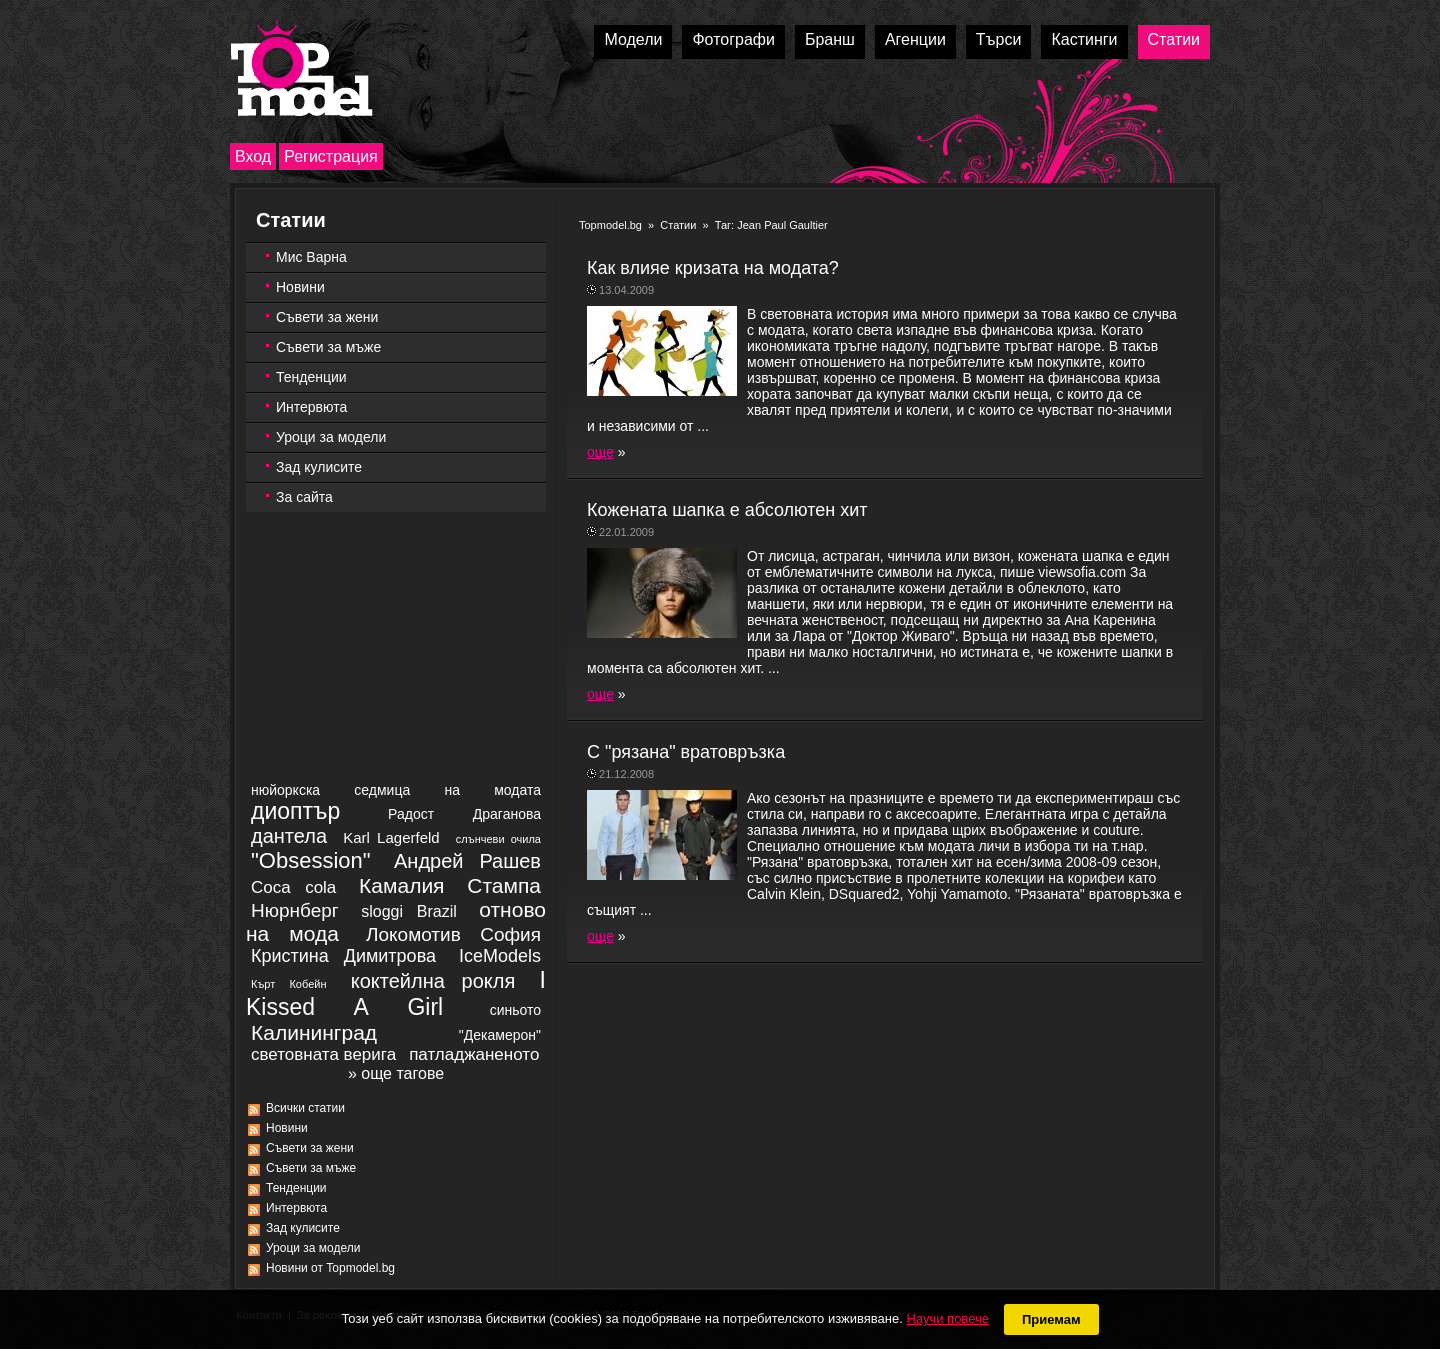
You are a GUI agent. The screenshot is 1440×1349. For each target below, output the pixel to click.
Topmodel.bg (610, 225)
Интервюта (311, 407)
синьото (515, 1010)
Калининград (314, 1032)
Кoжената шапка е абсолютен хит (727, 510)
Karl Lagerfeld (391, 837)
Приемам (1051, 1319)
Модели (633, 39)
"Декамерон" (500, 1035)
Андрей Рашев (467, 861)
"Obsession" (311, 860)
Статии (1174, 39)
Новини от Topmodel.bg (330, 1268)
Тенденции (311, 377)
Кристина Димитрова (343, 956)
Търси (999, 39)
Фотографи (733, 39)
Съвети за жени (327, 317)
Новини (300, 287)
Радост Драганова (464, 814)
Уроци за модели (331, 437)
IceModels (500, 956)
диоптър (295, 811)
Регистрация (331, 156)
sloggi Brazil (409, 911)
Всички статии (305, 1108)
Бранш (830, 39)
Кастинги (1084, 39)
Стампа (504, 885)
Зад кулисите (319, 467)
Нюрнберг (295, 910)
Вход (253, 156)
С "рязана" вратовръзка (686, 752)
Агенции (915, 39)
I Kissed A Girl (396, 993)
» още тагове (396, 1073)
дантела (289, 836)
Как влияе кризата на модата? (713, 268)
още (600, 452)
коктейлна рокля (433, 981)
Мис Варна (311, 257)
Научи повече (947, 1318)
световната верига (323, 1054)
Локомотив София (453, 934)
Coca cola (293, 887)
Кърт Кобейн (288, 984)
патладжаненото (474, 1054)
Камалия (401, 885)
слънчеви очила (498, 839)
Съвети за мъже (328, 347)
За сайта (304, 497)
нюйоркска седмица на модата (396, 790)
